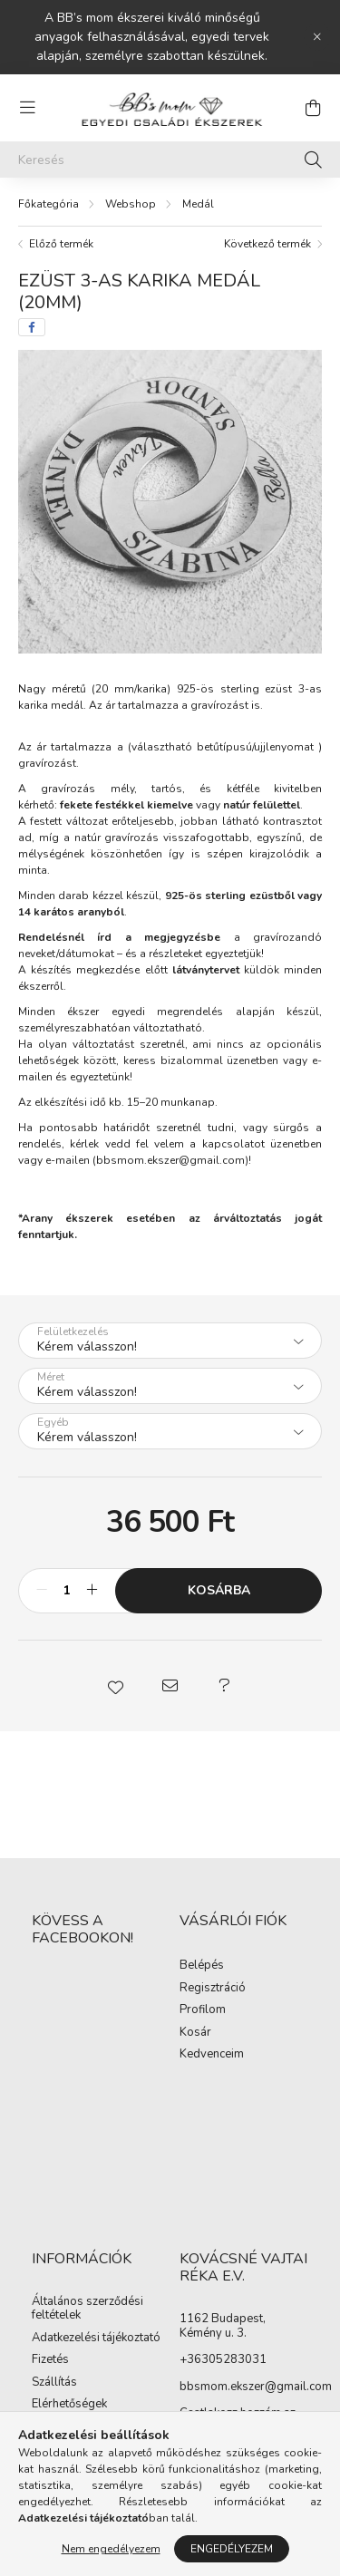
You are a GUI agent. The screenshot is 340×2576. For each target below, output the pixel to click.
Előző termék (61, 244)
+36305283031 (223, 2359)
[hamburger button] (27, 108)
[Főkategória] (48, 204)
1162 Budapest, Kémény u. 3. (223, 2326)
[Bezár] (317, 37)
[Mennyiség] (66, 1590)
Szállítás (54, 2383)
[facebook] (31, 327)
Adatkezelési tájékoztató (96, 2338)
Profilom (203, 2010)
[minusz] (41, 1590)
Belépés (202, 1966)
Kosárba (219, 1590)
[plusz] (91, 1590)
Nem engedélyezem (111, 2549)
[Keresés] (170, 159)
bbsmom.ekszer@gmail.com (170, 1160)
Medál (198, 204)
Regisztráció (213, 1988)
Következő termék (267, 244)
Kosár (195, 2033)
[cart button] (313, 108)
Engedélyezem (231, 2549)
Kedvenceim (212, 2055)
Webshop (130, 204)
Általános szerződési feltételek (87, 2309)
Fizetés (50, 2360)
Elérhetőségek (69, 2404)
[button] (116, 1686)
